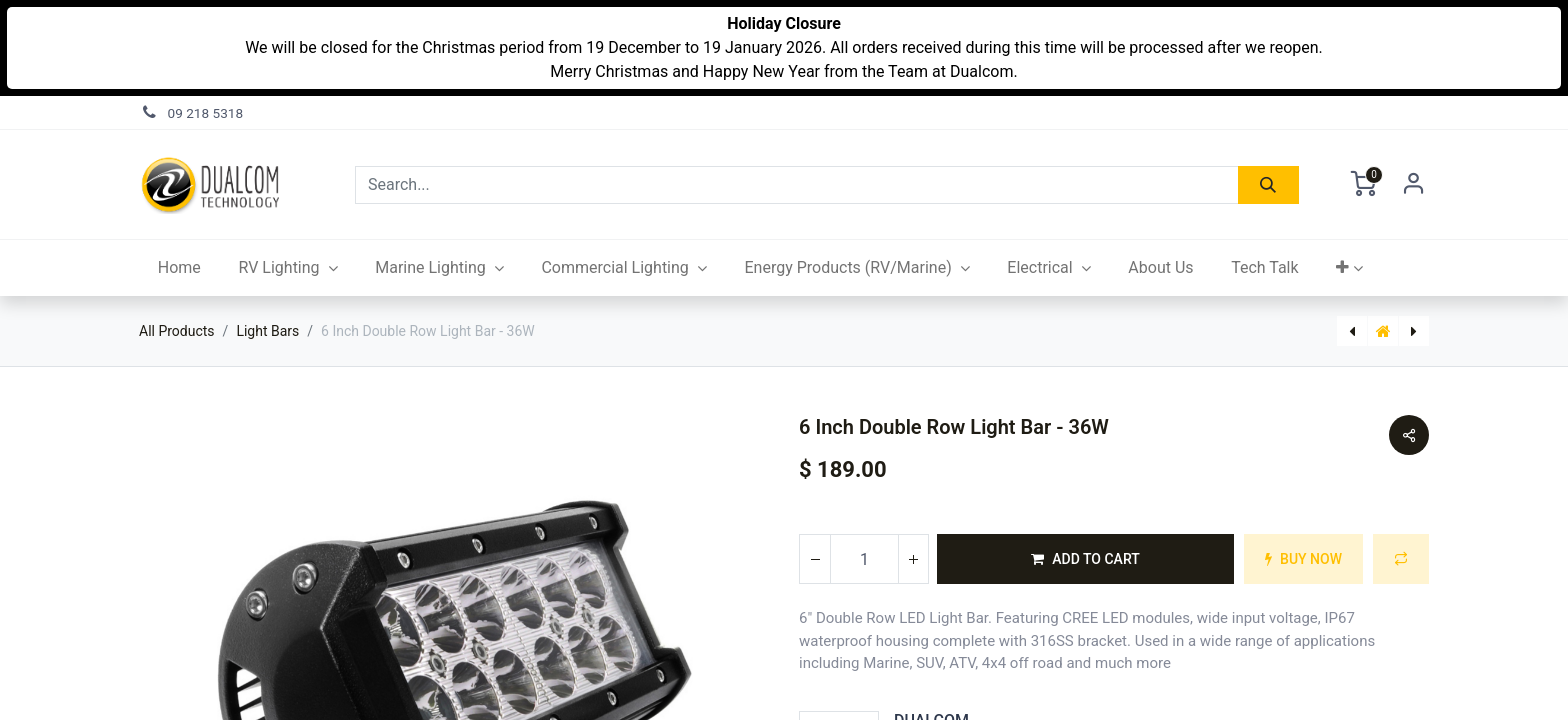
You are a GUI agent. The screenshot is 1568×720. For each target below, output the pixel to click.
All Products (177, 331)
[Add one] (913, 559)
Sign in (1414, 185)
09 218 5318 (206, 113)
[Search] (1268, 185)
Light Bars (267, 331)
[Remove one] (815, 559)
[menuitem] (179, 268)
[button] (1349, 268)
